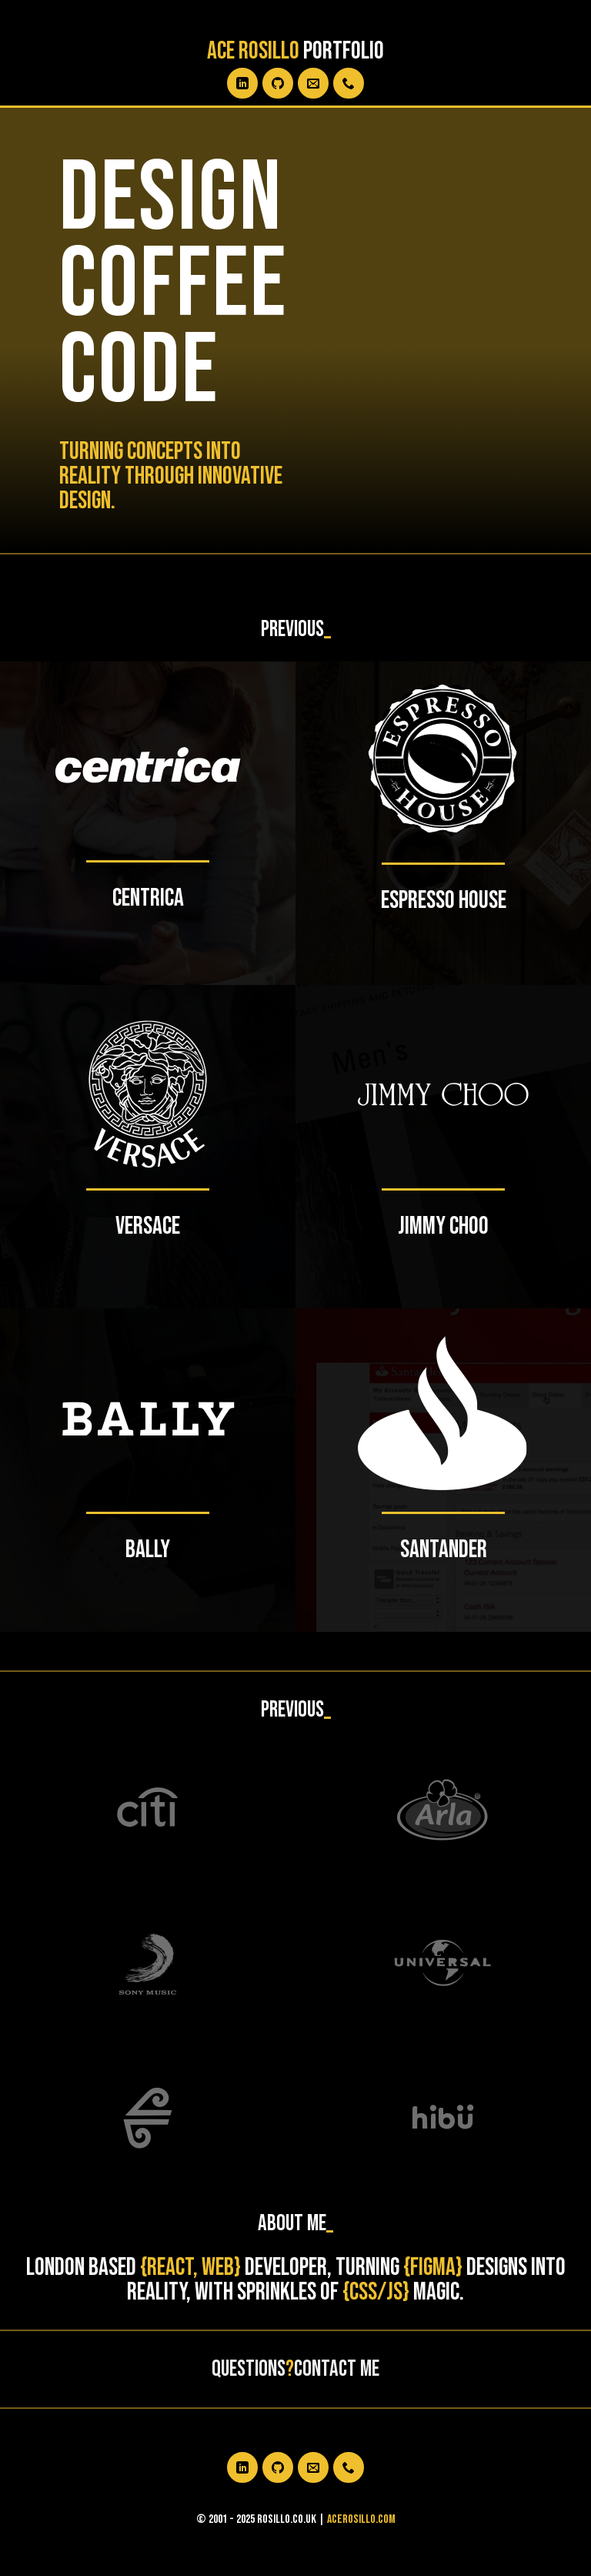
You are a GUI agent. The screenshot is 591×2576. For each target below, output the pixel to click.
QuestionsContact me (295, 2369)
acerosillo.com (361, 2519)
